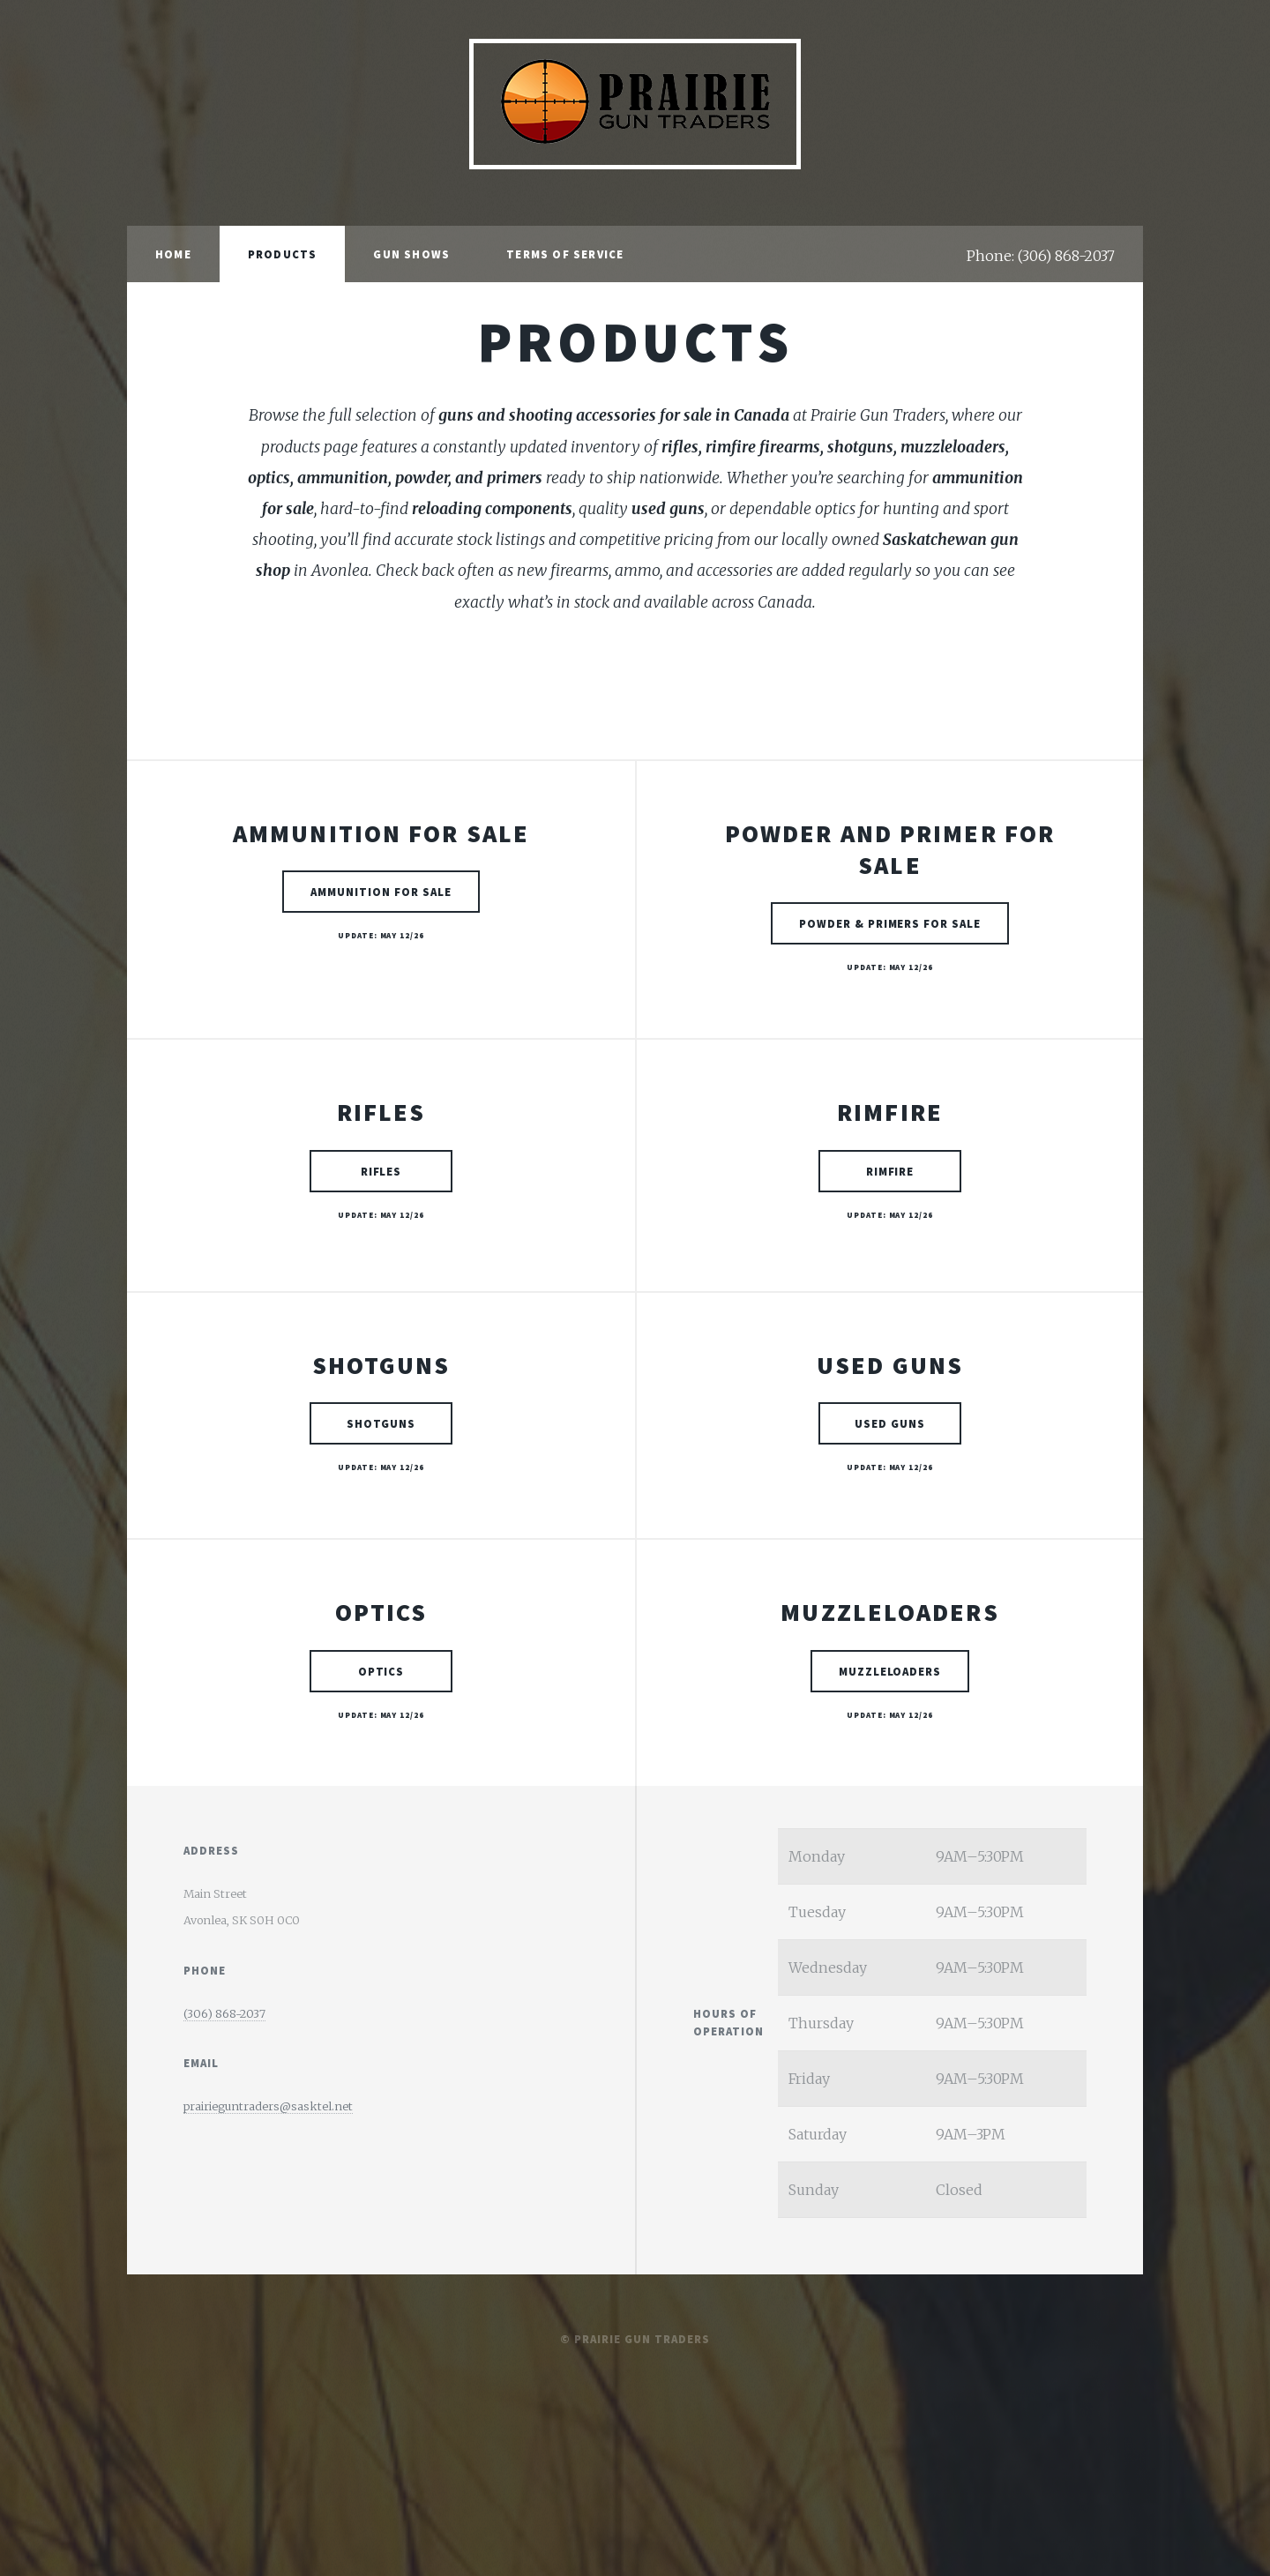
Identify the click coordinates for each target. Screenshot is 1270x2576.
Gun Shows (411, 254)
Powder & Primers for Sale (890, 930)
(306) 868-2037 (224, 2013)
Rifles (381, 1112)
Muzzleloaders (889, 1612)
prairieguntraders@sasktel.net (268, 2106)
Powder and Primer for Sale (890, 849)
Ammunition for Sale (381, 833)
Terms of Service (565, 254)
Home (173, 254)
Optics (381, 1612)
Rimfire (890, 1112)
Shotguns (381, 1365)
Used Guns (890, 1365)
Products (283, 254)
